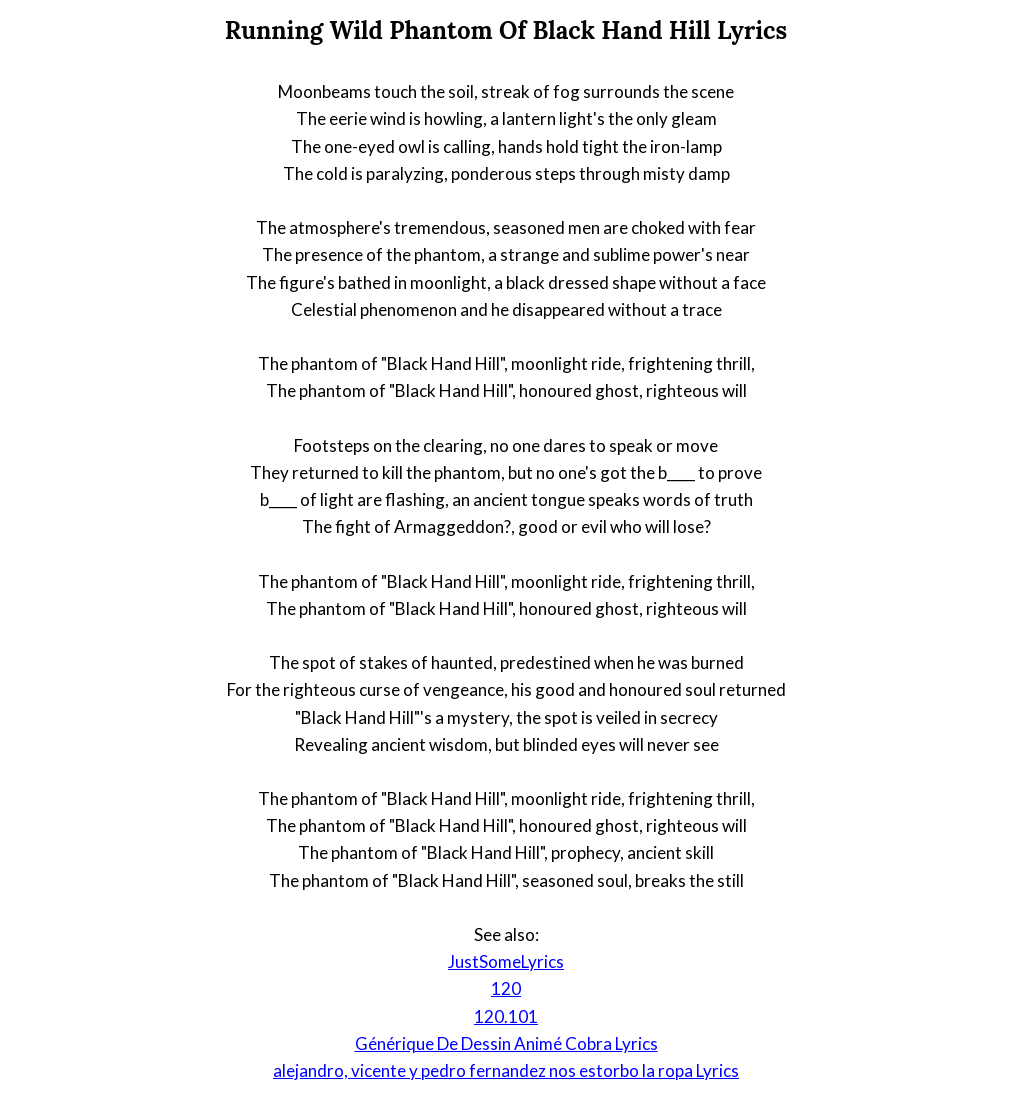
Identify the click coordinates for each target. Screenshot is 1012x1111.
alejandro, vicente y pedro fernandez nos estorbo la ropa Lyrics (506, 1070)
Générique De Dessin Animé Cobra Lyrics (506, 1043)
